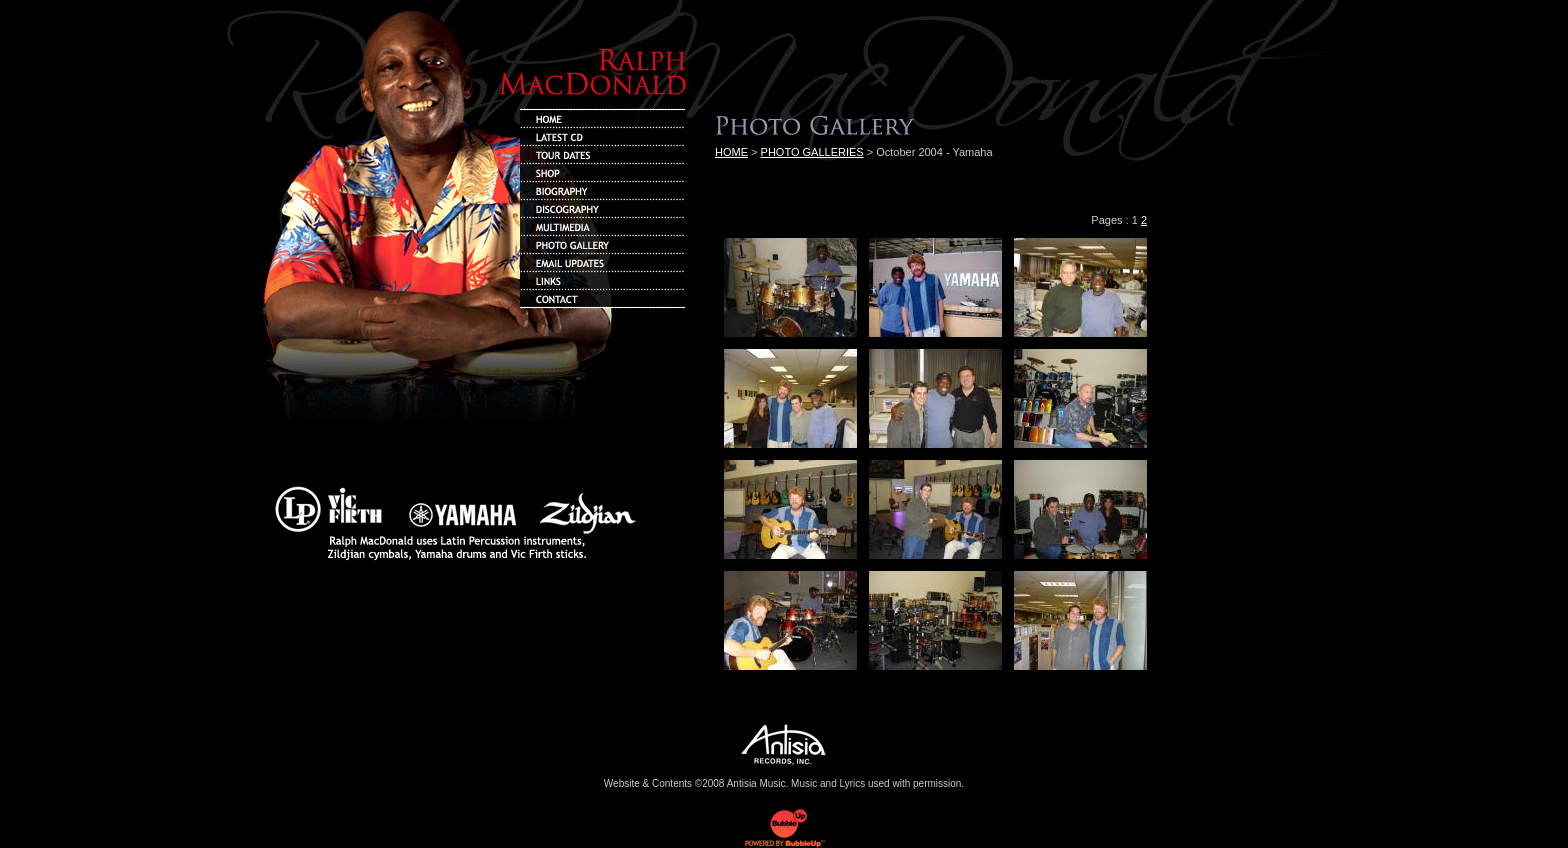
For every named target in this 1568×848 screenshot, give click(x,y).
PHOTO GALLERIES (812, 152)
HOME (731, 152)
